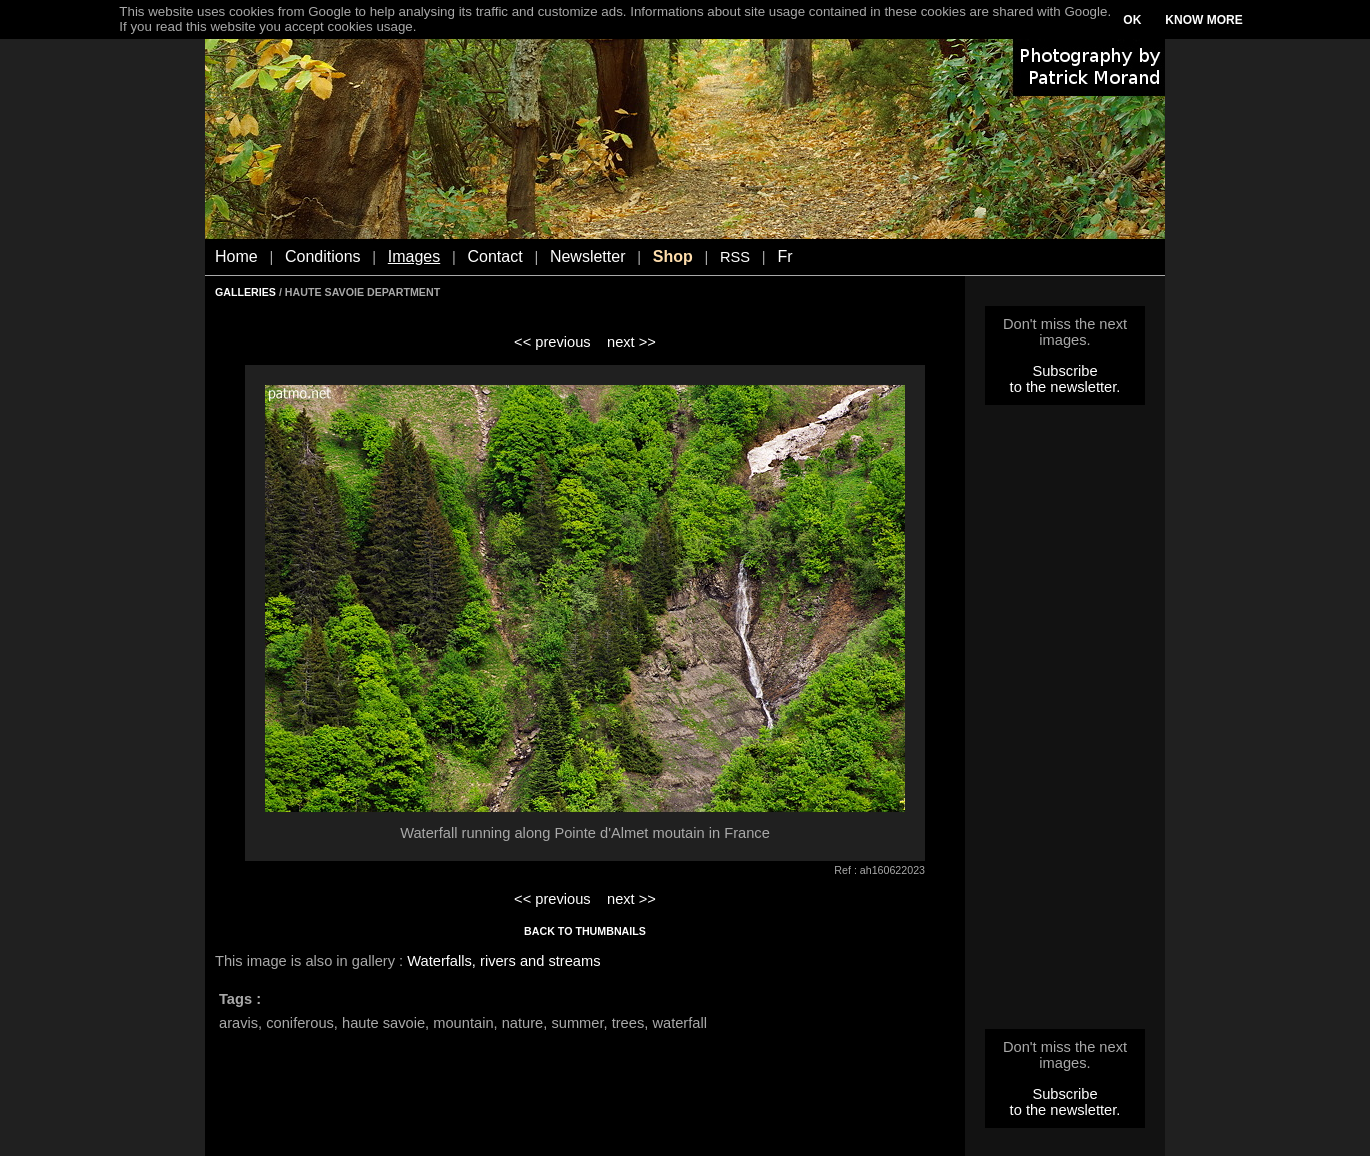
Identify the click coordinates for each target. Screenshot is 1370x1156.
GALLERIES (245, 292)
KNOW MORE (1203, 20)
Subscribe (1064, 371)
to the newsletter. (1065, 387)
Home (236, 256)
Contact (495, 256)
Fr (784, 256)
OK (1132, 20)
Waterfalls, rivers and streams (503, 961)
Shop (673, 256)
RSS (735, 257)
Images (414, 256)
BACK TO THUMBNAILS (585, 931)
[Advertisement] (1065, 723)
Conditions (323, 256)
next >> (631, 342)
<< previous (552, 342)
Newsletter (588, 256)
